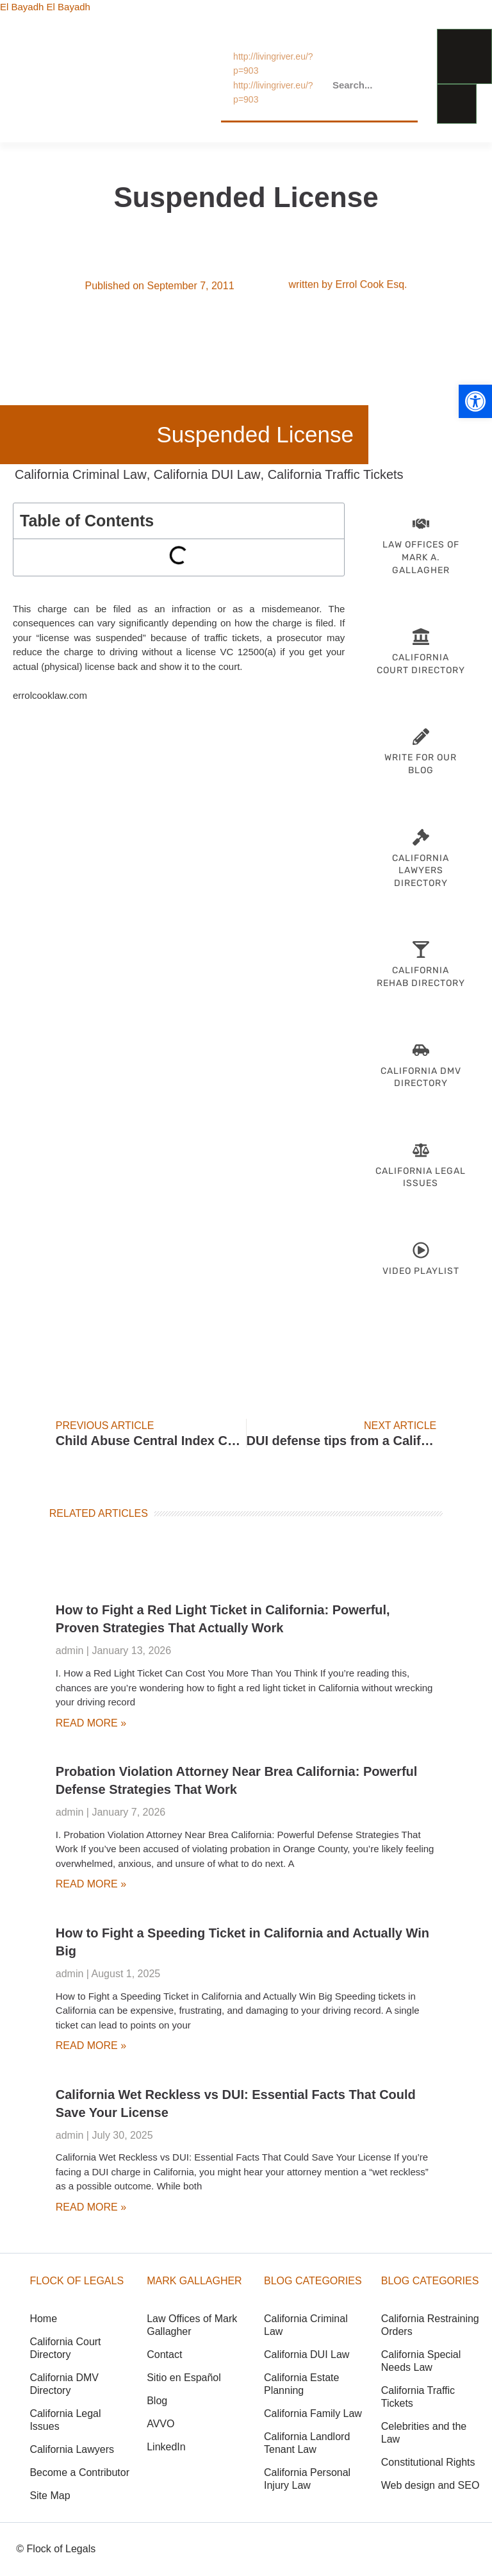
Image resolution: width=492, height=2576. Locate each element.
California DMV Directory (64, 2384)
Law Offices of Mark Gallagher (192, 2325)
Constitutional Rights (428, 2462)
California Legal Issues (65, 2420)
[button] (475, 401)
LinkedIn (166, 2446)
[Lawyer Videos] (421, 1250)
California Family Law (313, 2413)
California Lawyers (71, 2449)
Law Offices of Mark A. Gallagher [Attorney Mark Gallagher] (420, 557)
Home (43, 2318)
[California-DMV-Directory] (421, 1050)
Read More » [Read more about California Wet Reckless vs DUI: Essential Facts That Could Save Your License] (91, 2207)
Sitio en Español (184, 2377)
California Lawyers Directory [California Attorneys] (420, 871)
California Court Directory (65, 2348)
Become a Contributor (79, 2472)
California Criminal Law (81, 474)
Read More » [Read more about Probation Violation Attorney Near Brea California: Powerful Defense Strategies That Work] (91, 1883)
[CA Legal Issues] (421, 1150)
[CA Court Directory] (421, 636)
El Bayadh (22, 6)
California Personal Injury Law (307, 2479)
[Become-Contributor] (421, 736)
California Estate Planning (301, 2384)
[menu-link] (464, 56)
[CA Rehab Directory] (421, 949)
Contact (164, 2354)
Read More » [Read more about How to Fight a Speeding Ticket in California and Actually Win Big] (91, 2045)
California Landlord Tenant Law (307, 2443)
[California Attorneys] (421, 837)
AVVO (160, 2423)
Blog (157, 2400)
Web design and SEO (430, 2485)
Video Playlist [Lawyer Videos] (420, 1271)
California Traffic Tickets (336, 474)
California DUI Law (207, 474)
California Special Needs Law (421, 2361)
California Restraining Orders (430, 2325)
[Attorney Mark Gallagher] (421, 523)
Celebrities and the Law (423, 2433)
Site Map (49, 2495)
